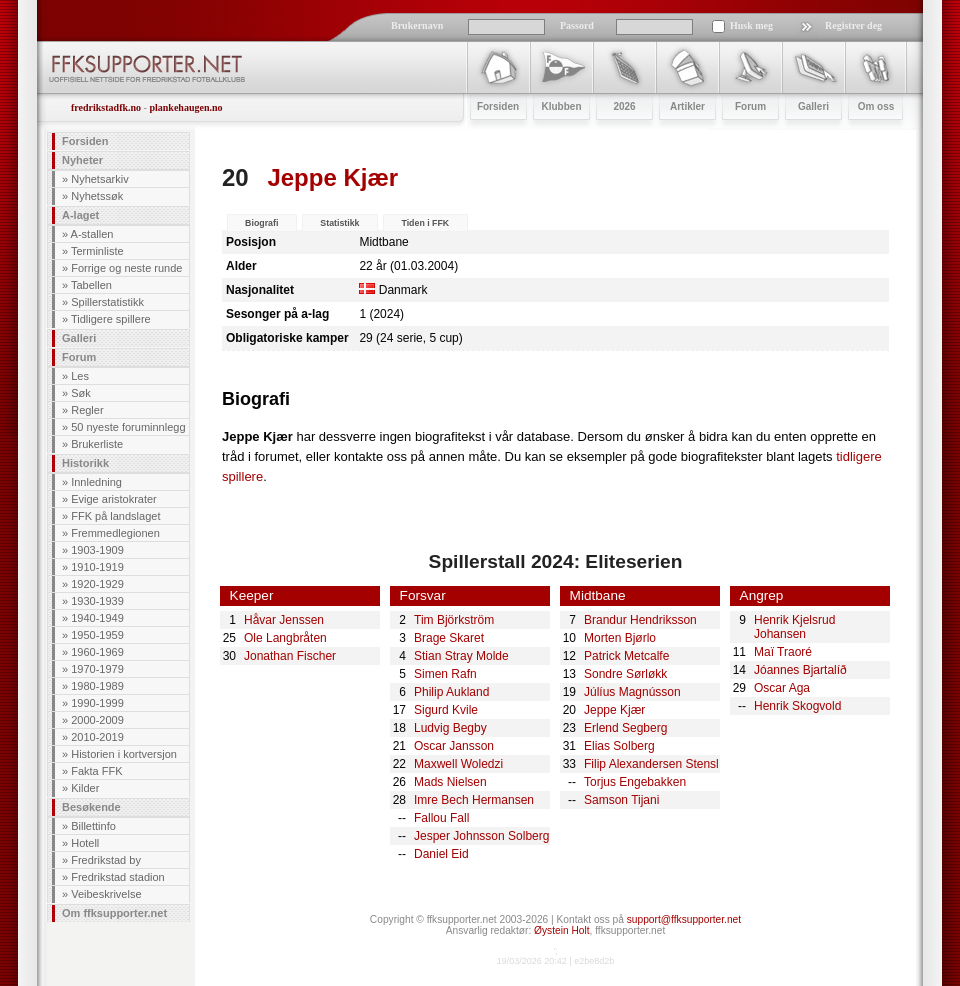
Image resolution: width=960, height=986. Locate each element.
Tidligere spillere (111, 319)
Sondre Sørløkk (625, 674)
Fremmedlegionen (115, 533)
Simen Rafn (445, 674)
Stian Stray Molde (461, 656)
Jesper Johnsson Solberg (481, 836)
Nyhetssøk (97, 196)
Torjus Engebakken (635, 782)
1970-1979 (97, 669)
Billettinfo (93, 826)
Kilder (85, 788)
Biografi (261, 223)
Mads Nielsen (450, 782)
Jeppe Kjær (614, 710)
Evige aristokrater (114, 499)
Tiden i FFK (425, 223)
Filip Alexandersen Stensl (651, 764)
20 (235, 177)
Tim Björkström (454, 620)
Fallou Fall (441, 818)
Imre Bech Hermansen (474, 800)
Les (80, 376)
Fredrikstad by (106, 860)
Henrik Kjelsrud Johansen (794, 627)
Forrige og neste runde (126, 268)
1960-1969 (97, 652)
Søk (81, 393)
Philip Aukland (451, 692)
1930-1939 (97, 601)
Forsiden (85, 141)
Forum (79, 357)
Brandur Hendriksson (640, 620)
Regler (87, 410)
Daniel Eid (441, 854)
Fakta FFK (96, 771)
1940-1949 (97, 618)
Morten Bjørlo (620, 638)
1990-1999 (97, 703)
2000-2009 (97, 720)
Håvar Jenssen (284, 620)
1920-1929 (97, 584)
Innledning (96, 482)
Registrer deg (853, 25)
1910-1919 (97, 567)
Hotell (85, 843)
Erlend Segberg (625, 728)
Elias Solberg (619, 746)
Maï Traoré (783, 652)
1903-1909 (97, 550)
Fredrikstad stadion (118, 877)
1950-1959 (97, 635)
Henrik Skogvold (797, 706)
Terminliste (97, 251)
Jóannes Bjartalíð (800, 670)
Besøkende (91, 807)
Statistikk (339, 223)
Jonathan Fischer (290, 656)
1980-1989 (97, 686)
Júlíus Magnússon (632, 692)
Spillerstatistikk (107, 302)
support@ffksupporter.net (684, 919)
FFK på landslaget (115, 516)
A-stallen (92, 234)
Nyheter (82, 160)
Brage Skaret (449, 638)
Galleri (79, 338)
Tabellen (91, 285)
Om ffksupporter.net (114, 913)
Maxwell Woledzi (458, 764)
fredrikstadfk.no (106, 107)
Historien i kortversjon (124, 754)
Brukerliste (97, 444)
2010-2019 (97, 737)
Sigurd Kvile (446, 710)
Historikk (85, 463)
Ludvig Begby (450, 728)
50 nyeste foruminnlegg (128, 427)
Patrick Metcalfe (626, 656)
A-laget (80, 215)
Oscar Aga (782, 688)
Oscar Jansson (454, 746)
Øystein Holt (561, 930)
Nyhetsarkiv (99, 179)
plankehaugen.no (185, 107)
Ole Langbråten (285, 638)
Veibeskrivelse (106, 894)
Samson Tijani (621, 800)
